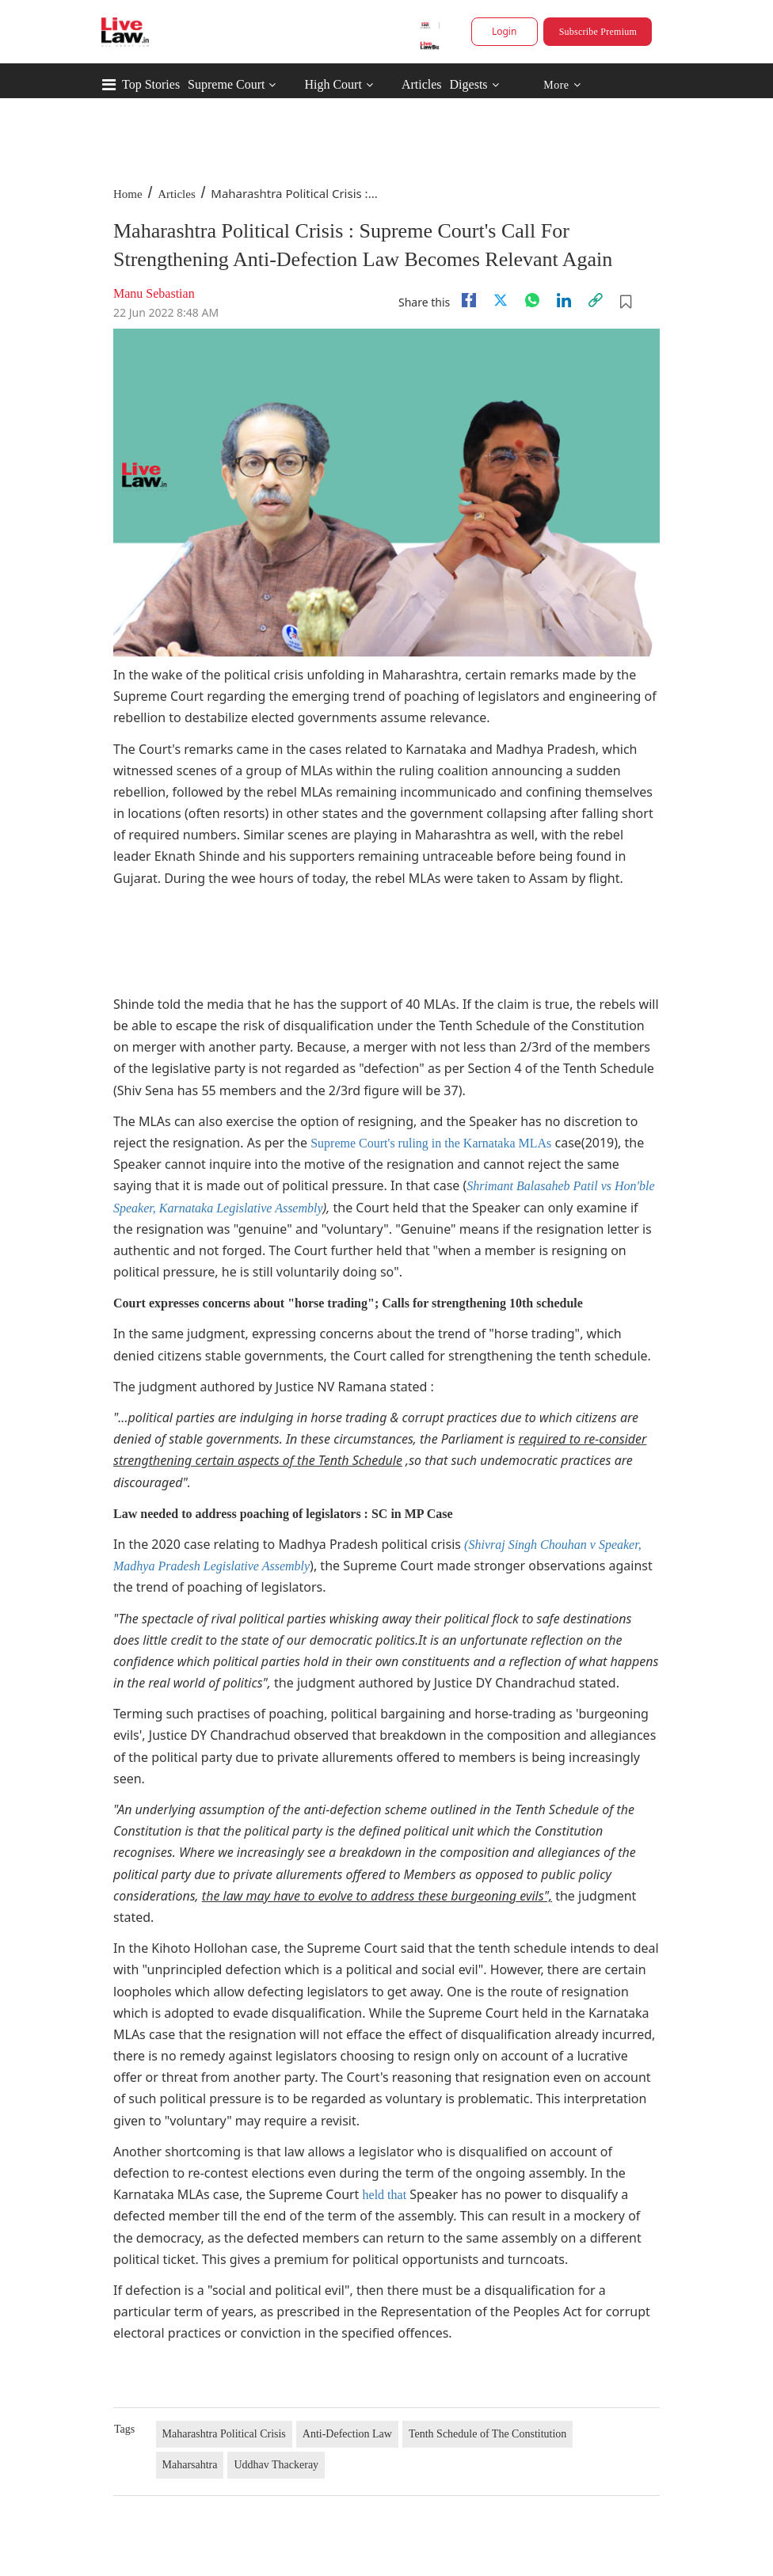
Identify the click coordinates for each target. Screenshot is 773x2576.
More (562, 85)
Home (128, 194)
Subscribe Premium (598, 31)
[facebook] (469, 300)
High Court (332, 84)
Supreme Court (226, 84)
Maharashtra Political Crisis (224, 2434)
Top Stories (151, 84)
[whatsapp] (532, 300)
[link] (595, 300)
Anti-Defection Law (347, 2434)
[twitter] (500, 300)
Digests (469, 84)
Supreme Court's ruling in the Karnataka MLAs (430, 1143)
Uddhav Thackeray (276, 2465)
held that (385, 2194)
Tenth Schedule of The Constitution (487, 2434)
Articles (422, 84)
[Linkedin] (564, 300)
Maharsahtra (190, 2465)
